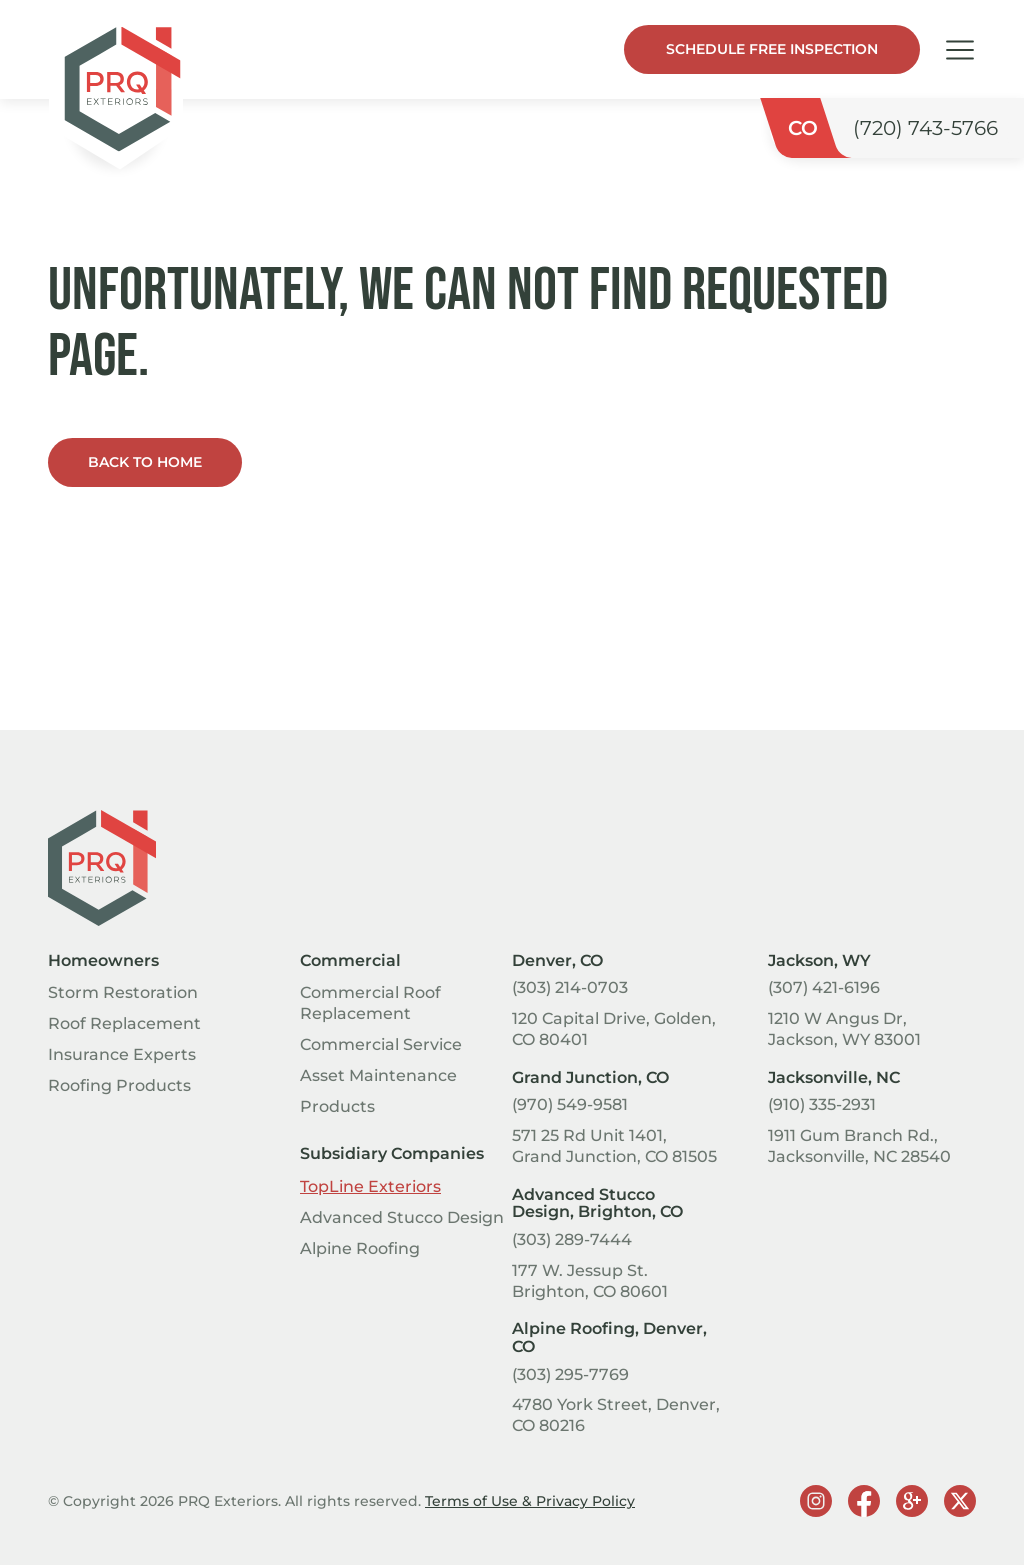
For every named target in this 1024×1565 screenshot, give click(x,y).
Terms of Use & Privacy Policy (530, 1501)
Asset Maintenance (378, 1075)
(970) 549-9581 (570, 1104)
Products (337, 1106)
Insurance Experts (122, 1054)
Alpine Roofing (360, 1248)
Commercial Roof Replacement (370, 1003)
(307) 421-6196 (824, 987)
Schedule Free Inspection (772, 49)
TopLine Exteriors (370, 1186)
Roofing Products (119, 1085)
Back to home (145, 462)
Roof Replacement (124, 1023)
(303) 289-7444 (572, 1239)
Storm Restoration (123, 992)
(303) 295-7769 (570, 1374)
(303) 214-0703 (570, 987)
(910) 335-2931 (822, 1104)
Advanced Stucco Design (402, 1217)
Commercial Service (381, 1044)
